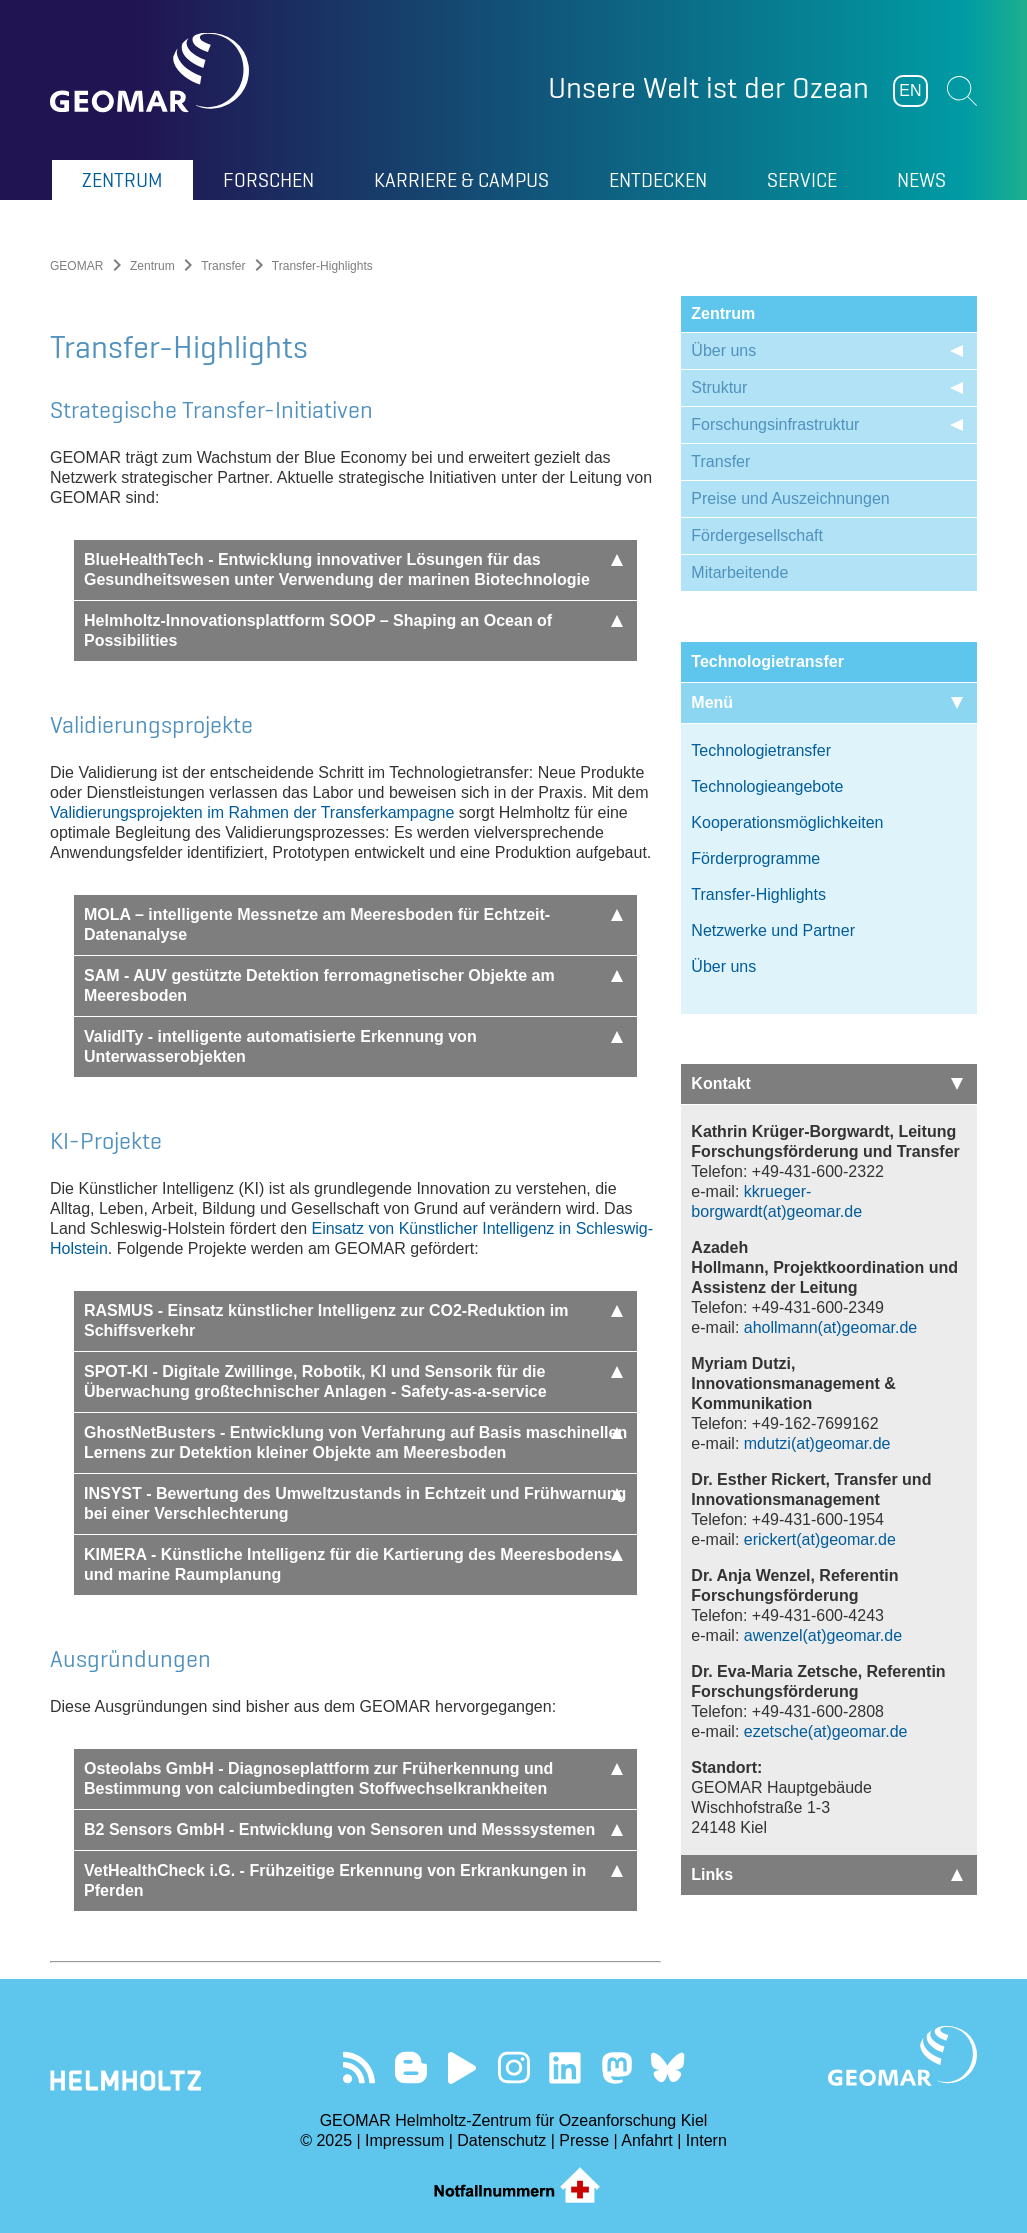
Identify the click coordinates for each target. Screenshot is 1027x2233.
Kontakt (827, 1083)
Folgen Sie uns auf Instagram (513, 2067)
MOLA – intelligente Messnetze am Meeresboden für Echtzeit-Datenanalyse (353, 924)
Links (827, 1874)
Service (802, 180)
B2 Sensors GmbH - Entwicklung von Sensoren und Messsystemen (353, 1829)
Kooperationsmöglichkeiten (787, 822)
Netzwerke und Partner (773, 930)
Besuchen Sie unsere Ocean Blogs (410, 2067)
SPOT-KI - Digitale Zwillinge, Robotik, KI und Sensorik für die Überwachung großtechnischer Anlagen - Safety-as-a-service (353, 1381)
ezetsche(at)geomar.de (826, 1731)
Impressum (404, 2140)
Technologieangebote (767, 786)
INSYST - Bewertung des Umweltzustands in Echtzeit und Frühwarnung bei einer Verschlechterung (355, 1503)
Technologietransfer (761, 750)
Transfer (223, 266)
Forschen (268, 180)
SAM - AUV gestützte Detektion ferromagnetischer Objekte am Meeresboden (353, 985)
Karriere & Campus (461, 180)
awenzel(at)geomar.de (823, 1635)
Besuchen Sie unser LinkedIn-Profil (564, 2067)
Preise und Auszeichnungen (790, 498)
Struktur (719, 387)
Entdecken (658, 180)
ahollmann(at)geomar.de (830, 1327)
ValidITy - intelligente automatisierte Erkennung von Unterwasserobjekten (353, 1046)
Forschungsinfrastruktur (775, 424)
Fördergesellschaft (757, 535)
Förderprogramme (755, 858)
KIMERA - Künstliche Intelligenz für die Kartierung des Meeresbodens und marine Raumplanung (353, 1564)
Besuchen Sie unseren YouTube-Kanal (462, 2067)
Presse (584, 2140)
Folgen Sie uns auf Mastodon (616, 2067)
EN (910, 90)
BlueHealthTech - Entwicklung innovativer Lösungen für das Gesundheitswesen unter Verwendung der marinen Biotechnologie (353, 569)
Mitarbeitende (739, 572)
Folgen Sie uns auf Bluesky (667, 2067)
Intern (706, 2140)
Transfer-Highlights (758, 894)
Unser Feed (359, 2067)
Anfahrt (647, 2140)
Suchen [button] (962, 91)
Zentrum (122, 180)
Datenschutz (501, 2140)
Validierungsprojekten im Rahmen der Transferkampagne (252, 812)
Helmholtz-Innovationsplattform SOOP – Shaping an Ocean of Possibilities (353, 630)
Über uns (723, 350)
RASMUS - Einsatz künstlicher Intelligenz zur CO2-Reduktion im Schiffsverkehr (353, 1320)
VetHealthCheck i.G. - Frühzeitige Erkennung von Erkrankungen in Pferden (353, 1880)
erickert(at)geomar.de (820, 1539)
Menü (827, 702)
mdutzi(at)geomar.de (817, 1443)
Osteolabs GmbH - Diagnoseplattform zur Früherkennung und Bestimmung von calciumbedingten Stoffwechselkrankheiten (353, 1778)
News (921, 180)
